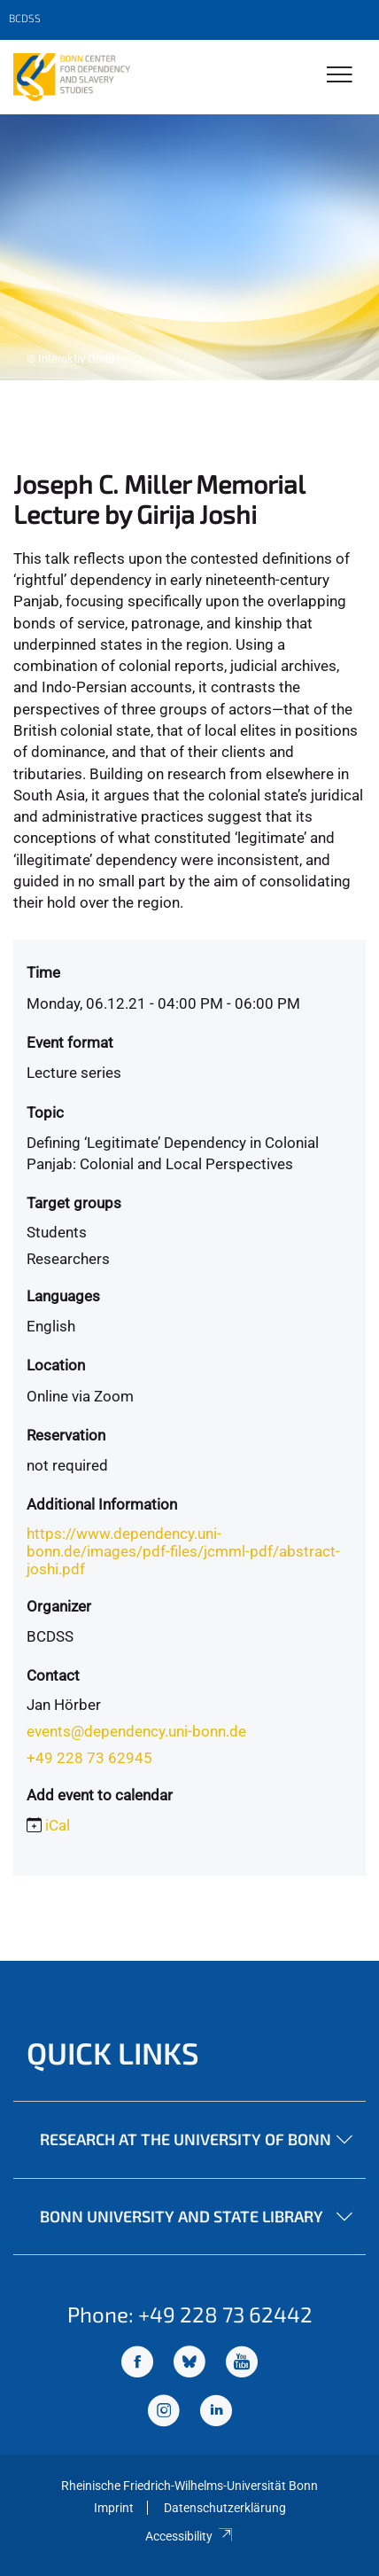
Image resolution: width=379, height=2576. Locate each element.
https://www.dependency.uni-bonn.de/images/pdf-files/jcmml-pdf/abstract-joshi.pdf (183, 1551)
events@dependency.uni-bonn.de (136, 1731)
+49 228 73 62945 (89, 1758)
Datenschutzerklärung (225, 2508)
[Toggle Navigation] (339, 76)
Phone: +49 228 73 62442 (190, 2314)
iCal (57, 1825)
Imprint (114, 2508)
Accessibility (189, 2536)
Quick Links (113, 2052)
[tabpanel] (189, 247)
